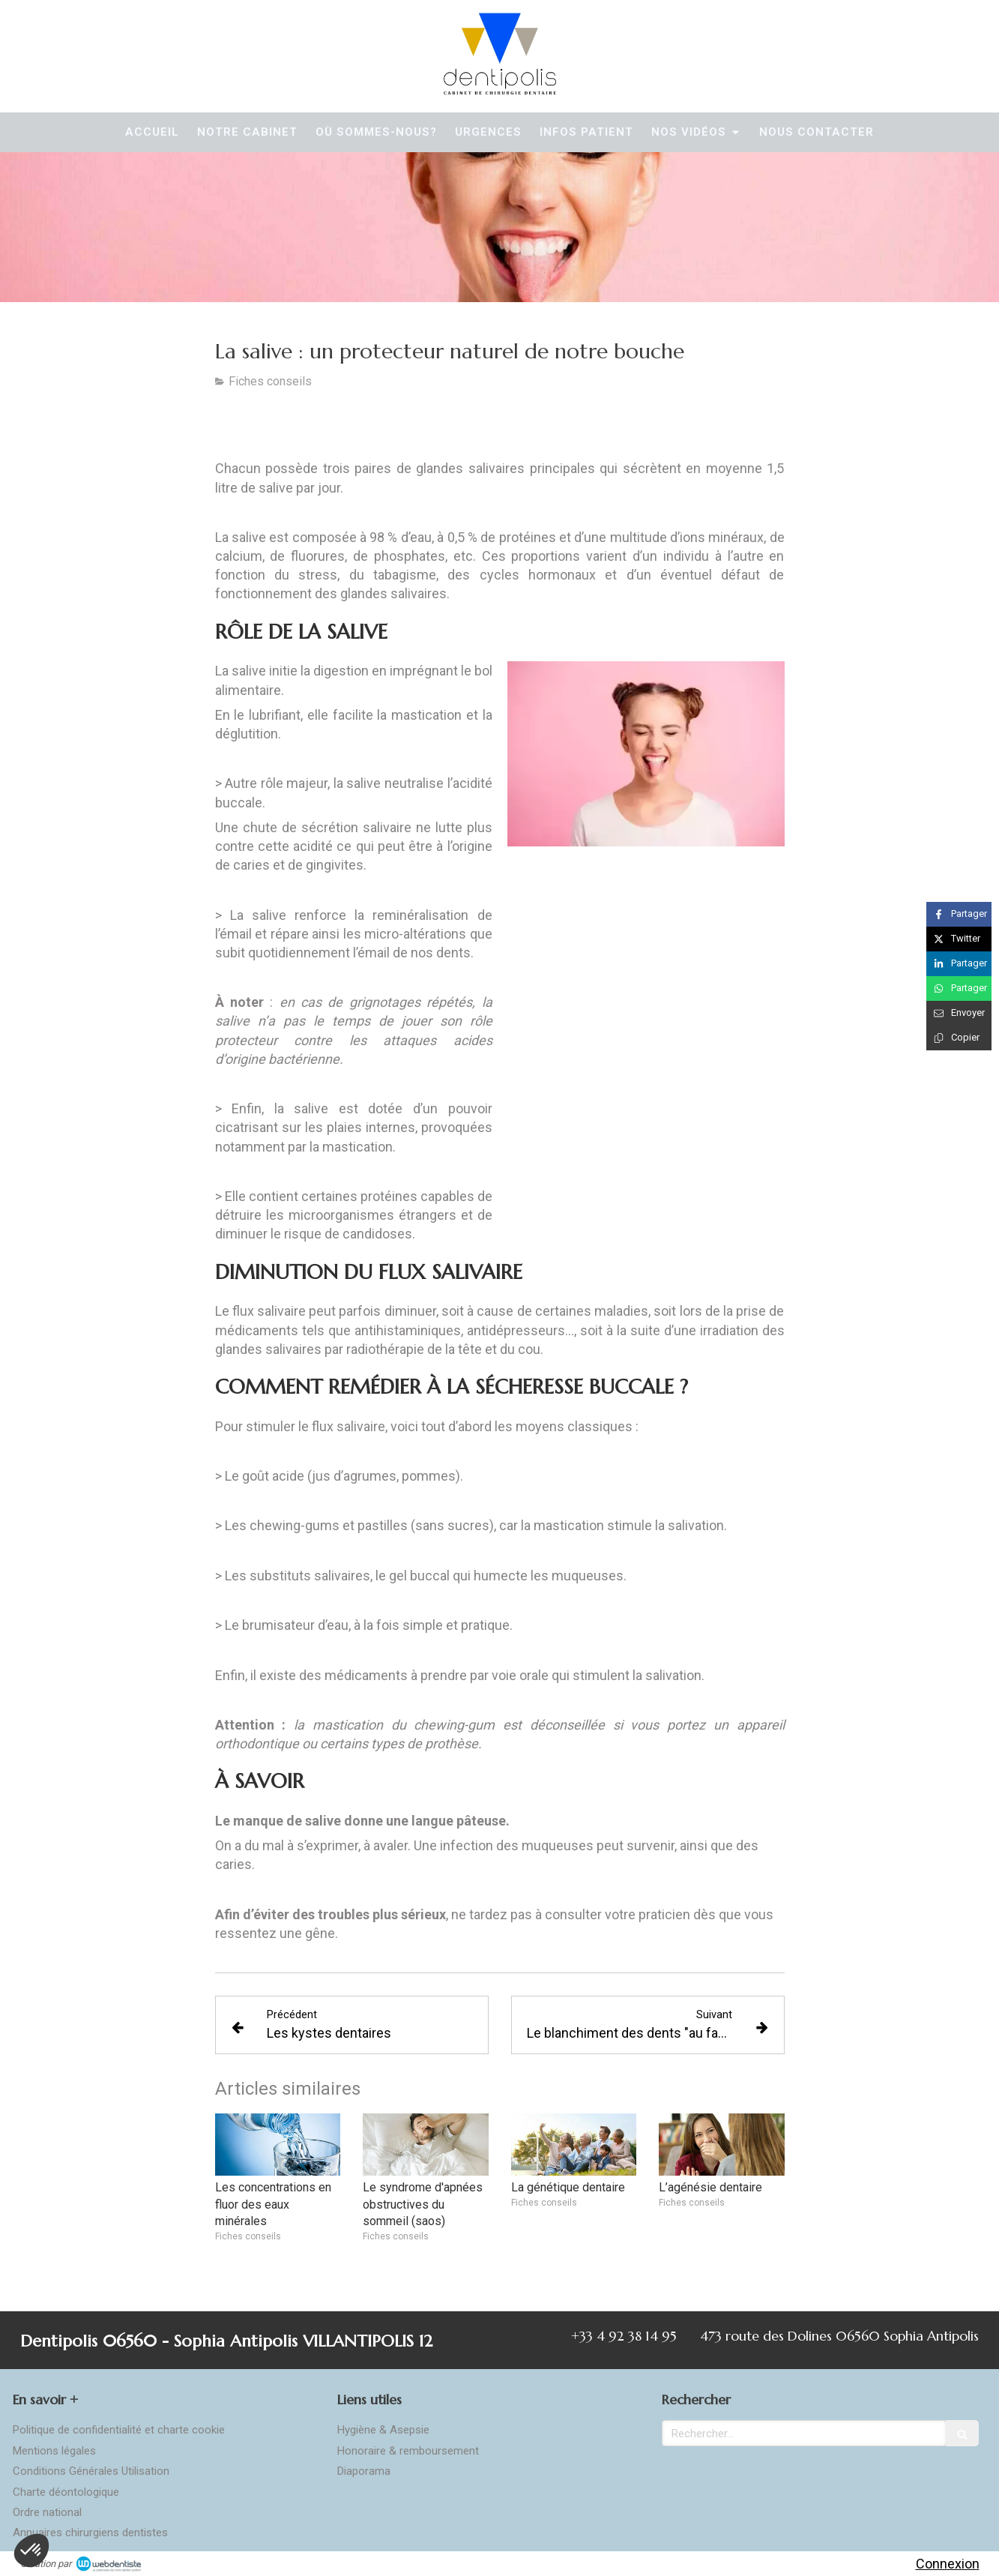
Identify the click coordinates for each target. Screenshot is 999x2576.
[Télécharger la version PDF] (292, 426)
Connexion (948, 2564)
